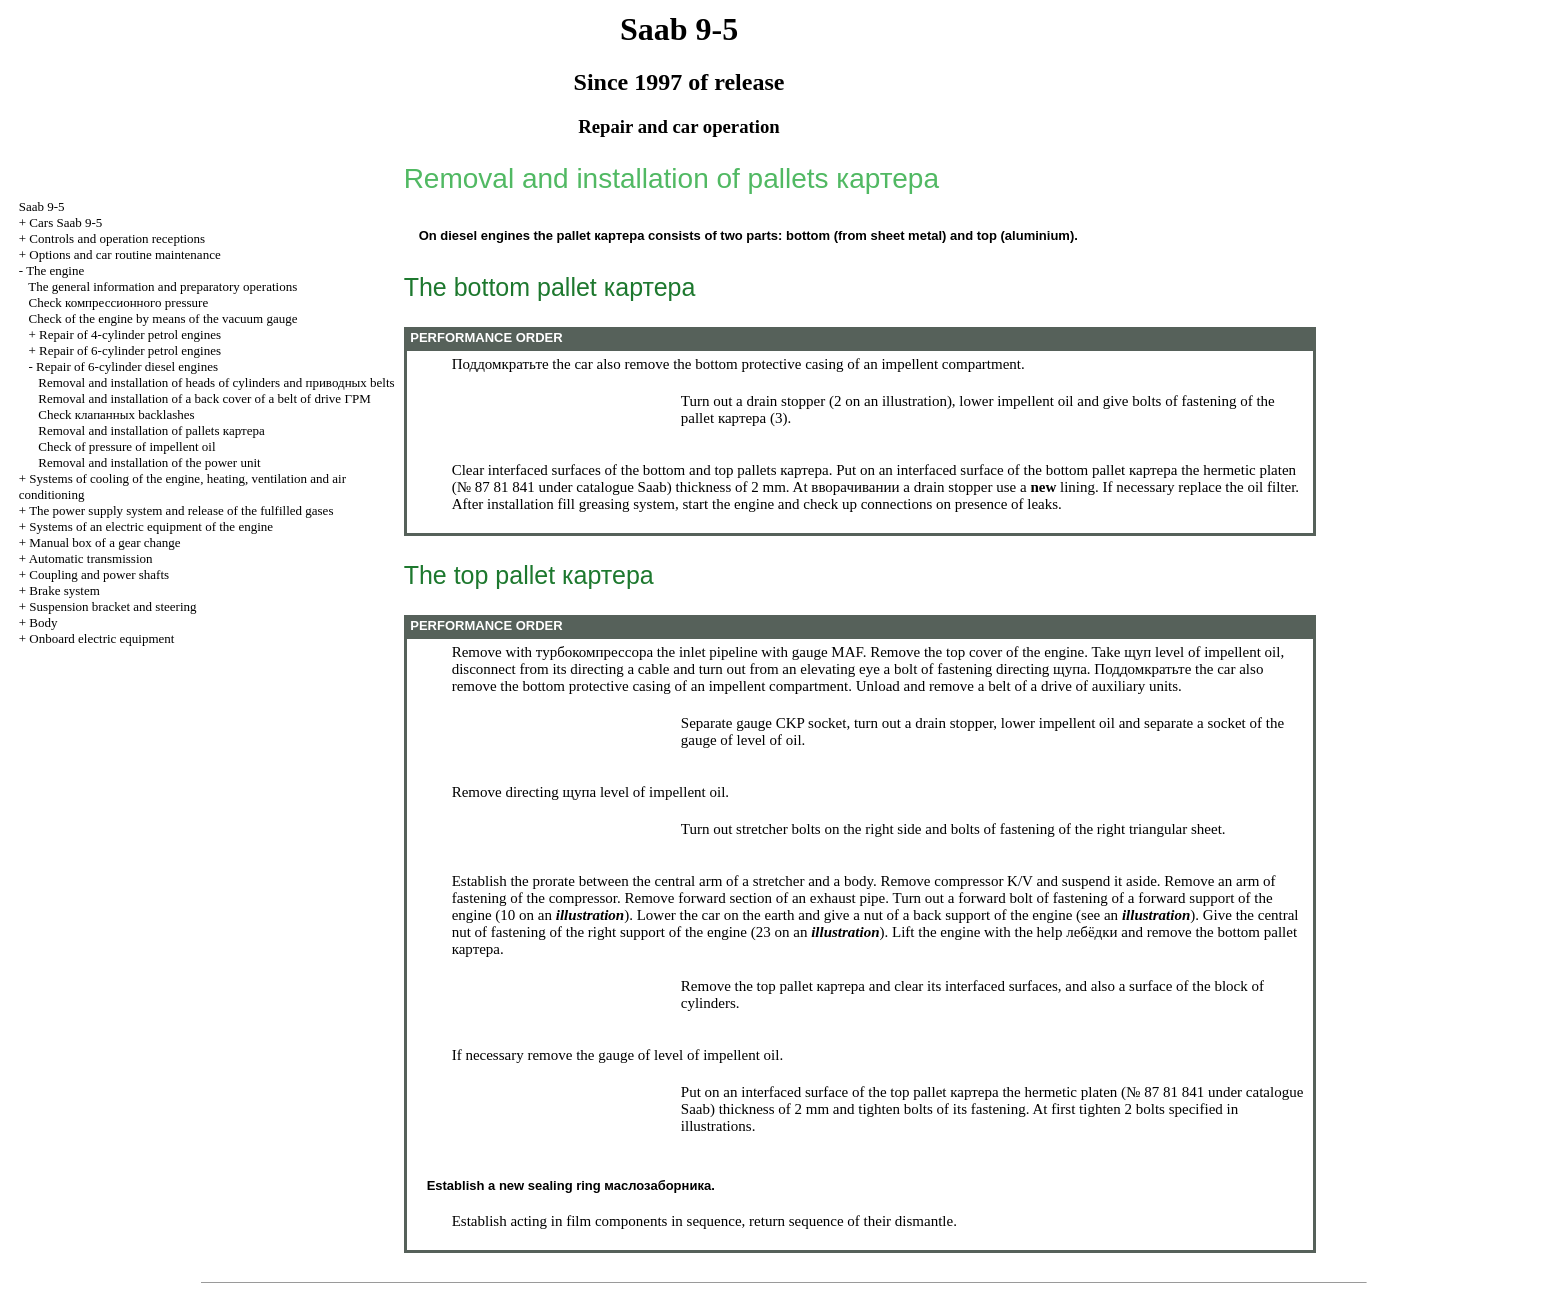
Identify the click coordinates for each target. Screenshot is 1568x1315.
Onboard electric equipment (101, 638)
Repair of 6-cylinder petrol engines (130, 350)
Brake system (64, 590)
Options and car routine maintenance (124, 254)
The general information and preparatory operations (162, 286)
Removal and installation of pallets (151, 430)
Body (43, 622)
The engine (55, 270)
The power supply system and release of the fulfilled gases (181, 510)
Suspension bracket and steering (112, 606)
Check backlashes (116, 414)
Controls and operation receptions (117, 238)
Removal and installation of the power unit (149, 462)
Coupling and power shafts (99, 574)
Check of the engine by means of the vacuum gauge (163, 318)
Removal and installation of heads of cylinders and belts (216, 382)
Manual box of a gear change (104, 542)
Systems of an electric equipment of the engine (151, 526)
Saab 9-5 (42, 206)
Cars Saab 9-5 (65, 222)
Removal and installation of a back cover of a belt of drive (204, 398)
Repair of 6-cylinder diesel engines (127, 366)
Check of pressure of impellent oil (126, 446)
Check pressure (119, 302)
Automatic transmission (91, 558)
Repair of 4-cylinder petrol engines (130, 334)
